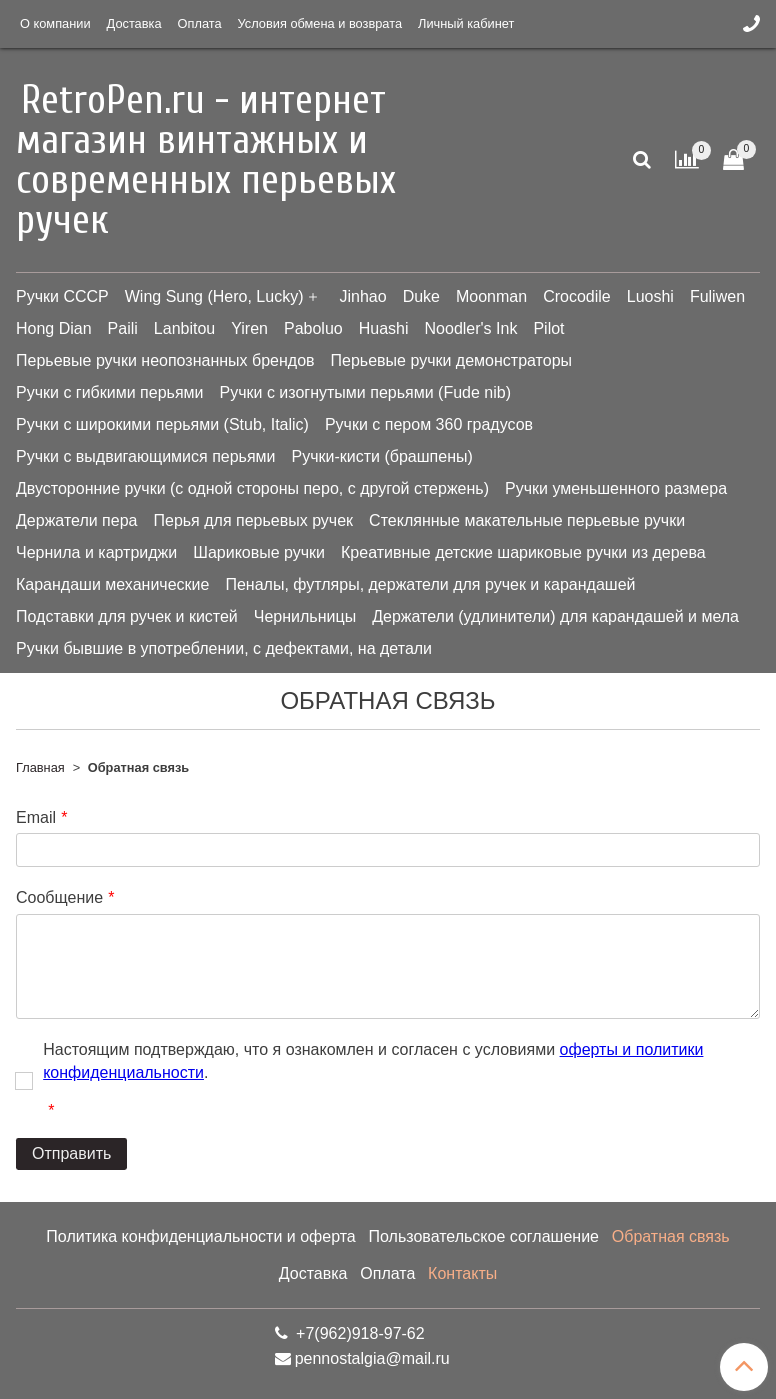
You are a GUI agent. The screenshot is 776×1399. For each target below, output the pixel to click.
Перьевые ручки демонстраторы (452, 360)
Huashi (384, 328)
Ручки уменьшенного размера (616, 488)
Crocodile (577, 296)
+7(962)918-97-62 (358, 1333)
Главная (40, 767)
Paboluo (313, 328)
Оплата (200, 23)
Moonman (491, 296)
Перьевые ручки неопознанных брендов (165, 360)
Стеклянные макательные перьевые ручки (527, 520)
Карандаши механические (112, 584)
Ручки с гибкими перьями (110, 392)
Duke (421, 296)
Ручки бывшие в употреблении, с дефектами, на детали (224, 648)
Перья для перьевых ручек (253, 520)
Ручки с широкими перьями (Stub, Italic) (162, 424)
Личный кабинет (466, 23)
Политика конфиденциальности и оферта (200, 1236)
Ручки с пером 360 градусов (429, 424)
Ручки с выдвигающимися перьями (146, 456)
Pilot (548, 328)
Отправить (71, 1153)
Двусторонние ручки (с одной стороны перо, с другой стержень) (252, 488)
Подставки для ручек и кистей (127, 616)
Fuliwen (717, 296)
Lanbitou (184, 328)
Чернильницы (305, 616)
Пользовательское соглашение (484, 1236)
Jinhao (362, 296)
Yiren (249, 328)
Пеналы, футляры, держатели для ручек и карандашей (430, 584)
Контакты (462, 1273)
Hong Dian (54, 328)
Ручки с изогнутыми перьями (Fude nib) (365, 392)
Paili (123, 328)
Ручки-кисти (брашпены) (382, 456)
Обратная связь (671, 1236)
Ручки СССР (62, 296)
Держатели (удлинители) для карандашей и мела (555, 616)
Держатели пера (76, 520)
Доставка (134, 23)
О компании (55, 23)
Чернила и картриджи (96, 552)
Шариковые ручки (259, 552)
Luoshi (650, 296)
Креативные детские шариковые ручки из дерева (523, 552)
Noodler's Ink (471, 328)
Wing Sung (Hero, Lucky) (214, 296)
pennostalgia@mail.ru (372, 1358)
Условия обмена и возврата (320, 23)
